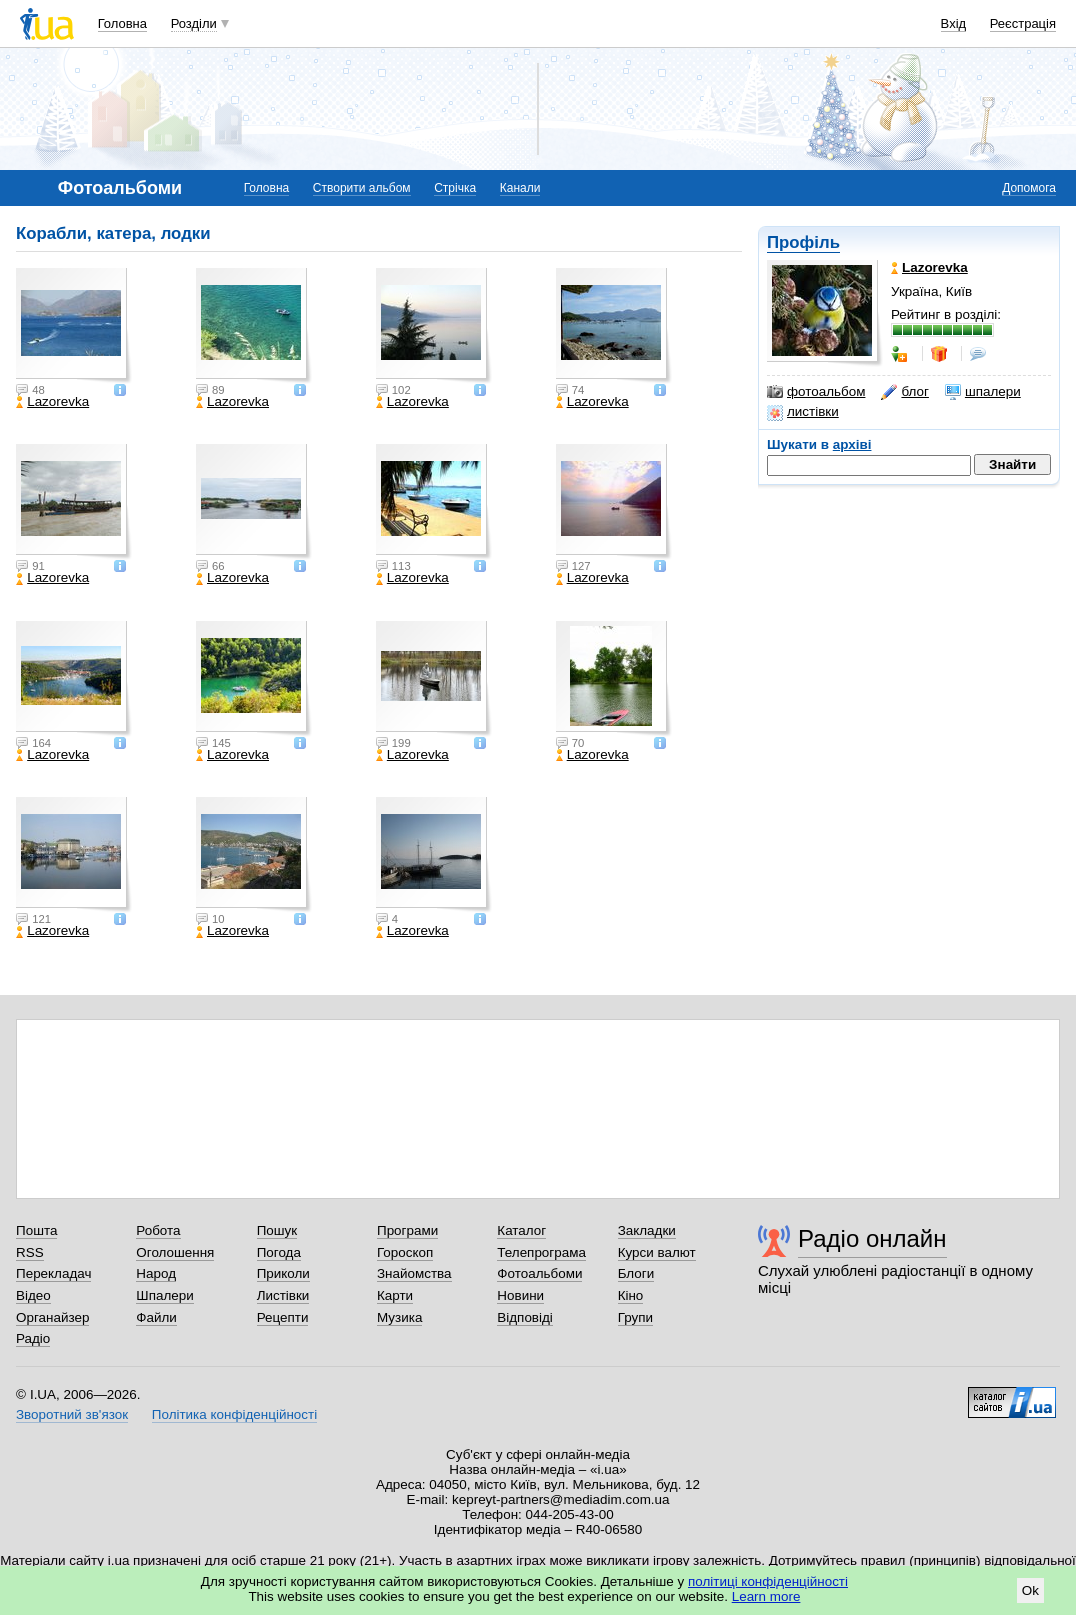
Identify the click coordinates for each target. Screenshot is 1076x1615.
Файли (156, 1317)
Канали (520, 188)
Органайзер (52, 1317)
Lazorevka (52, 402)
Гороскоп (405, 1252)
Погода (279, 1252)
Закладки (647, 1230)
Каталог (521, 1230)
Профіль (803, 242)
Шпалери (164, 1295)
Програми (407, 1230)
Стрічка (455, 188)
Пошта (36, 1230)
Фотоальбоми (539, 1273)
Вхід (954, 23)
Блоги (636, 1273)
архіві (852, 444)
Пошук (277, 1230)
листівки (803, 412)
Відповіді (525, 1317)
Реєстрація (1023, 23)
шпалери (983, 392)
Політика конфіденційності (234, 1414)
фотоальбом (816, 392)
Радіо (33, 1338)
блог (904, 392)
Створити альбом (362, 188)
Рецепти (283, 1317)
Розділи (194, 23)
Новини (520, 1295)
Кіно (631, 1295)
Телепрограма (541, 1252)
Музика (399, 1317)
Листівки (283, 1295)
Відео (33, 1295)
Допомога (1029, 188)
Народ (156, 1273)
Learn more (766, 1596)
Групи (635, 1317)
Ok (1030, 1590)
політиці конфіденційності (768, 1581)
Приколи (283, 1273)
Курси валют (657, 1252)
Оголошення (175, 1252)
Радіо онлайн (872, 1238)
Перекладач (53, 1273)
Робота (158, 1230)
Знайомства (414, 1273)
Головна (122, 23)
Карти (395, 1295)
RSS (30, 1252)
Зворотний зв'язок (72, 1414)
